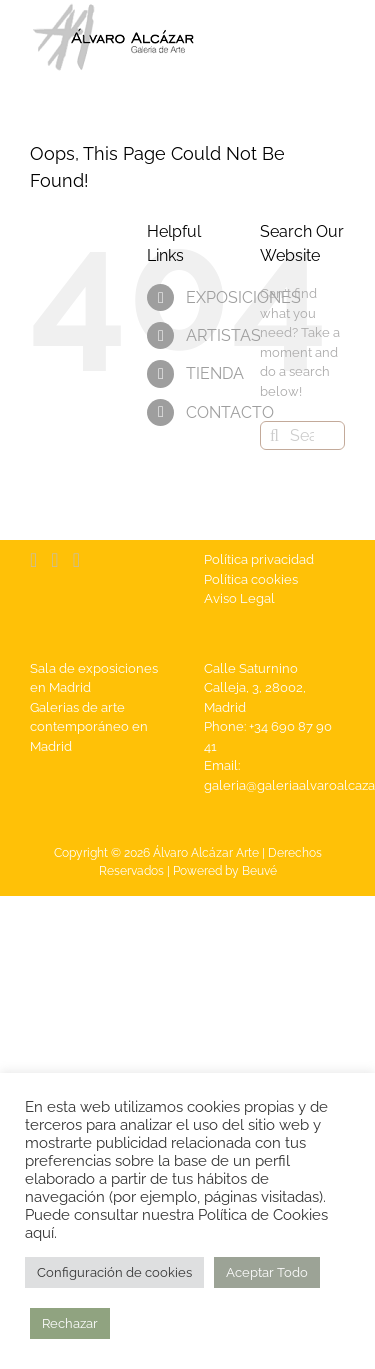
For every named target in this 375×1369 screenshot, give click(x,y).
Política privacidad (259, 559)
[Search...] (302, 435)
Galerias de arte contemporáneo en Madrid (89, 727)
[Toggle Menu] (330, 38)
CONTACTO (230, 412)
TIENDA (215, 373)
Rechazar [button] (70, 1323)
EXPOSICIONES (243, 297)
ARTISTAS (223, 335)
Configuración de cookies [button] (114, 1272)
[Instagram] (76, 560)
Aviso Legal (239, 598)
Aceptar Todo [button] (267, 1272)
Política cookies (251, 579)
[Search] (274, 435)
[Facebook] (33, 560)
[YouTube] (54, 560)
